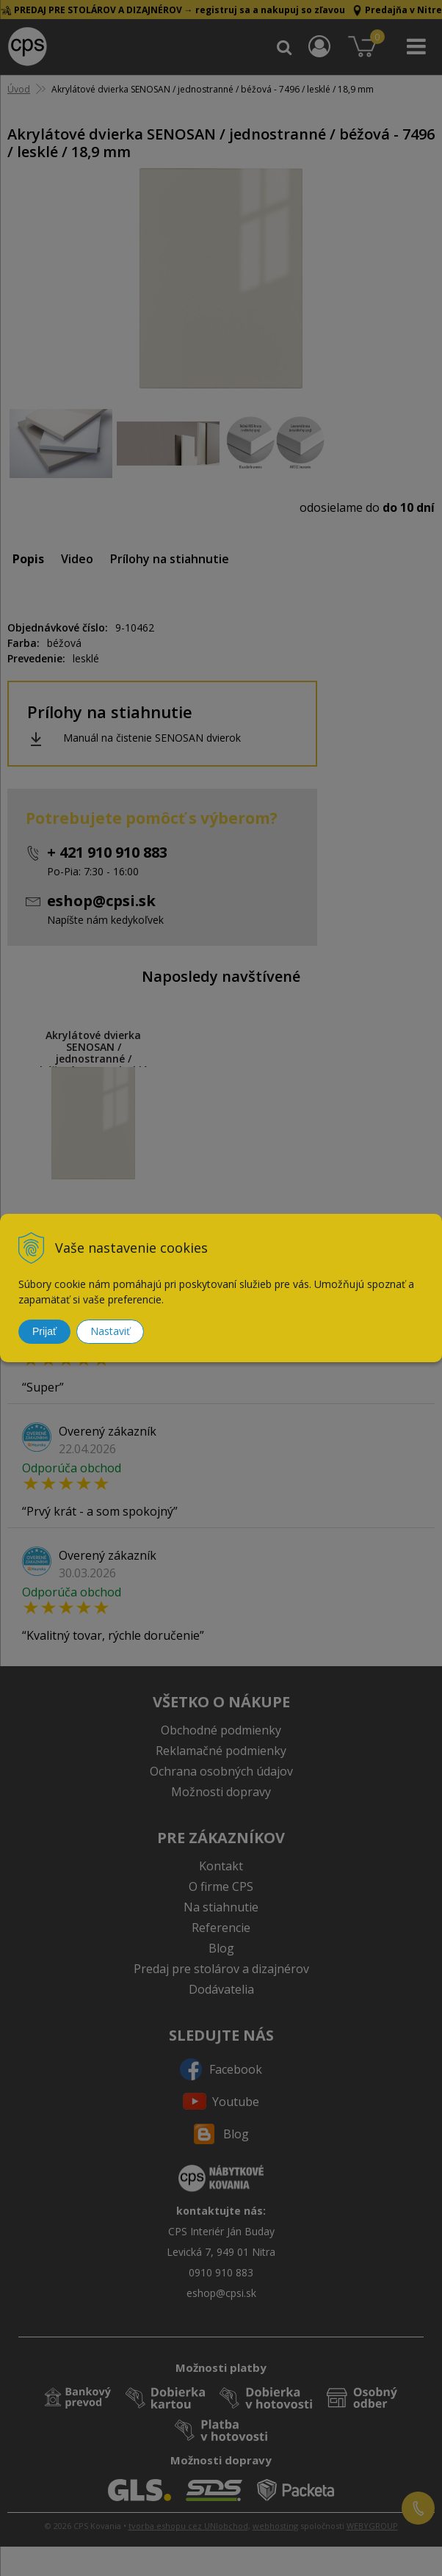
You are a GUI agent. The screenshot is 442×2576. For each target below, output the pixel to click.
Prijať (44, 1331)
